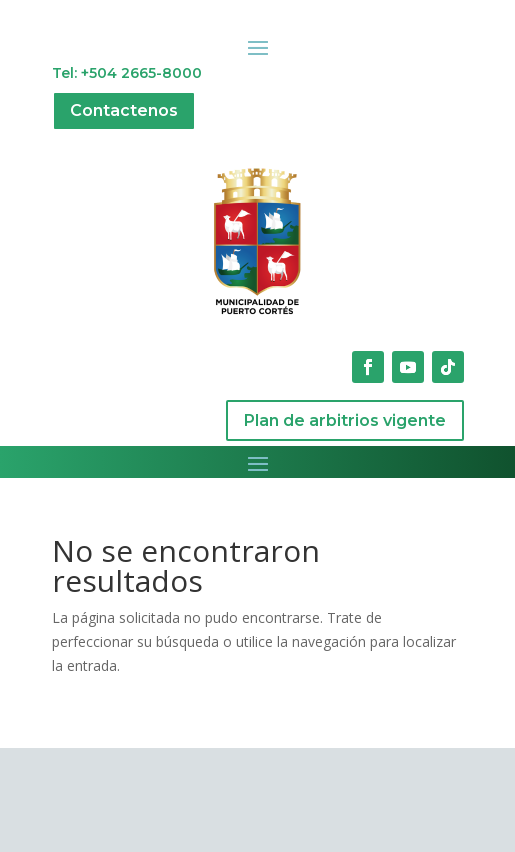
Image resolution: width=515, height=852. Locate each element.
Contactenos (124, 110)
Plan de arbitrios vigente (345, 420)
